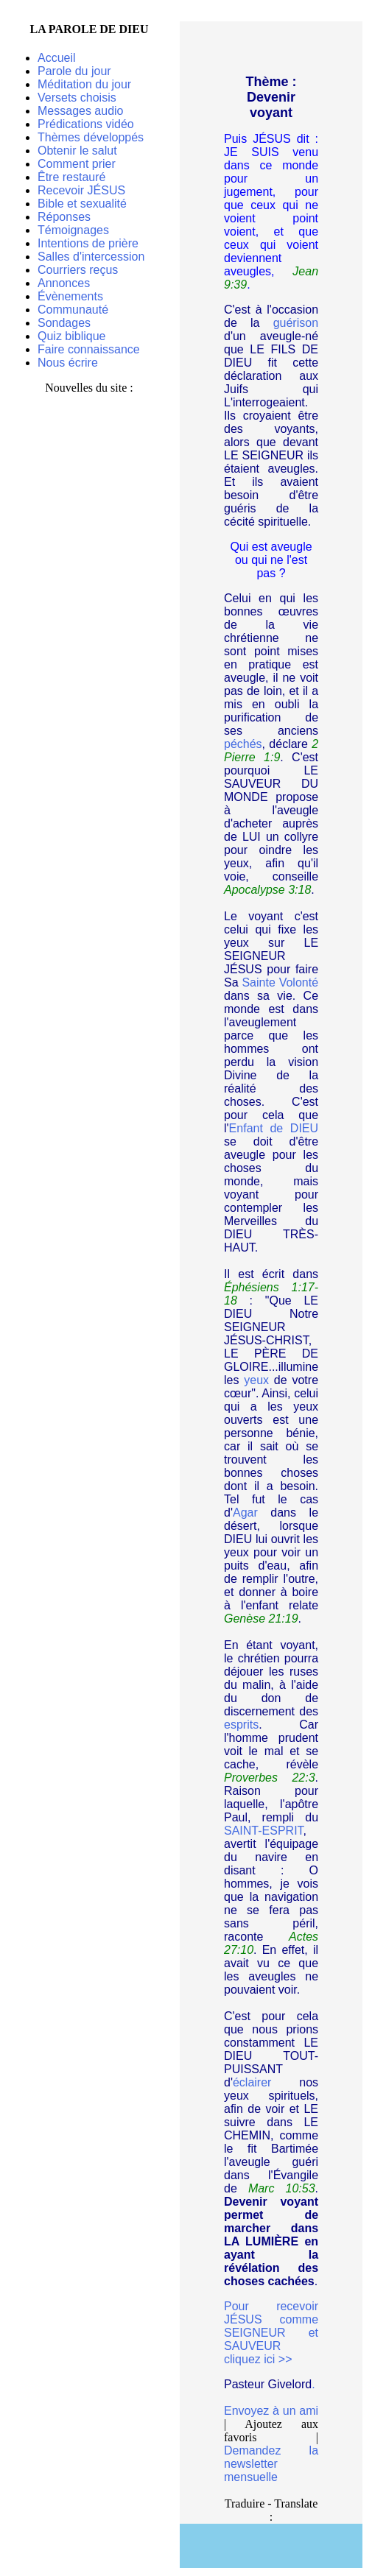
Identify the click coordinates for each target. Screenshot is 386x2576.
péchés (243, 744)
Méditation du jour (84, 84)
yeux (256, 1380)
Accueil (57, 58)
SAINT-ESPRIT (263, 1830)
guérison (295, 323)
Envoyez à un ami (271, 2410)
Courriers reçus (78, 270)
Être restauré (71, 177)
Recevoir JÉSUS (81, 190)
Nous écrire (68, 362)
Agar (245, 1512)
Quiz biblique (72, 336)
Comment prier (77, 164)
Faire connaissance (89, 349)
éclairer (252, 2082)
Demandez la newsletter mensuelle (271, 2463)
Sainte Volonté (280, 982)
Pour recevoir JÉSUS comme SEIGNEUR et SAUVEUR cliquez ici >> (271, 2332)
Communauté (73, 309)
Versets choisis (77, 97)
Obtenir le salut (77, 150)
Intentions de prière (88, 243)
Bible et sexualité (82, 203)
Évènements (70, 296)
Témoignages (73, 230)
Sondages (64, 323)
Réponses (64, 217)
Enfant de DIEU (273, 1128)
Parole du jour (74, 71)
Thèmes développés (91, 137)
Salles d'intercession (91, 256)
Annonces (64, 283)
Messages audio (81, 111)
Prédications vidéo (86, 124)
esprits (241, 1724)
